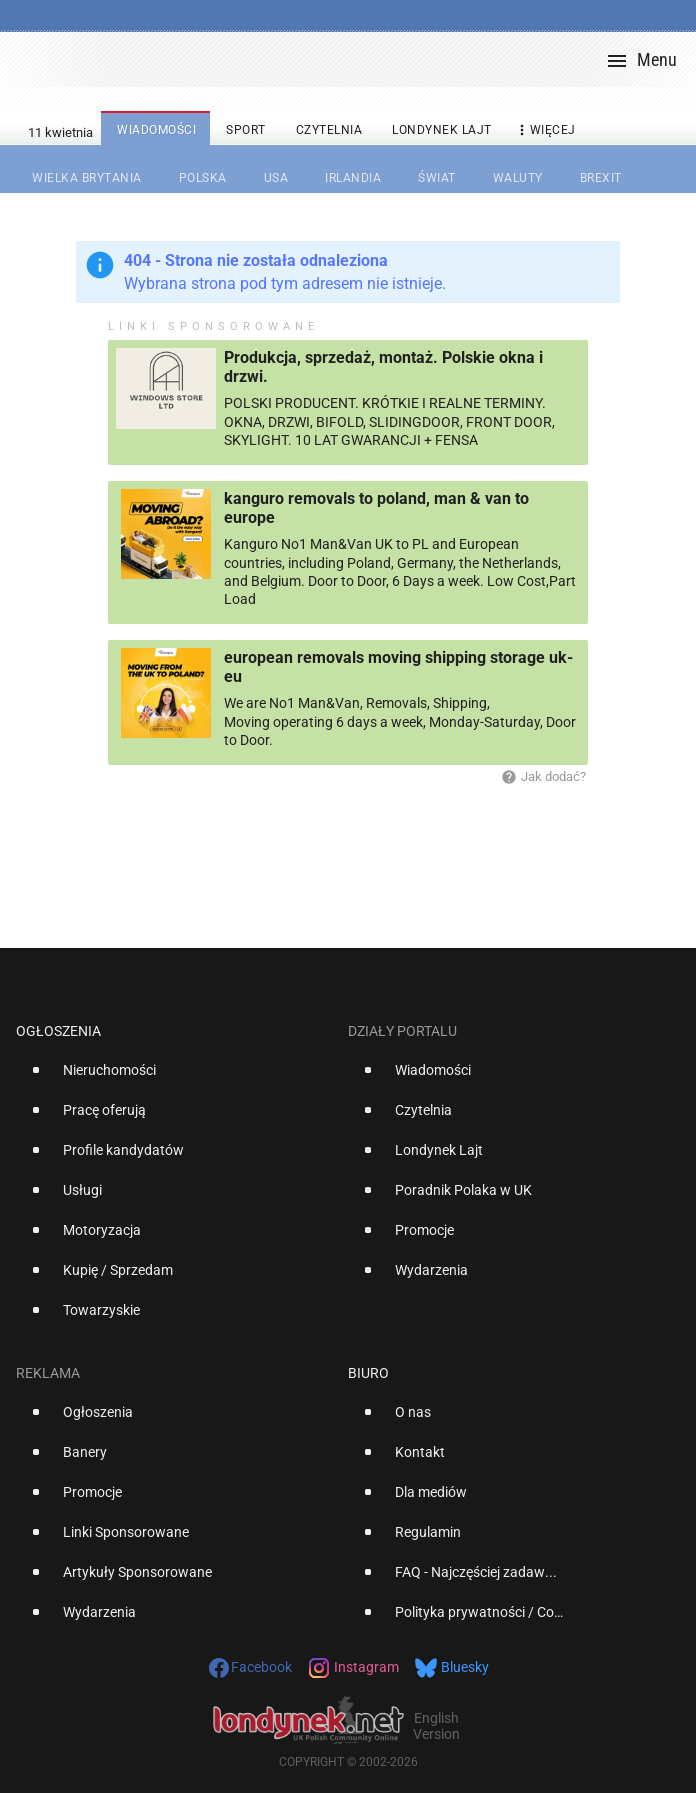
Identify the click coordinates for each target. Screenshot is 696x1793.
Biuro (368, 1373)
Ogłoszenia (58, 1031)
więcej (545, 130)
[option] (174, 1078)
